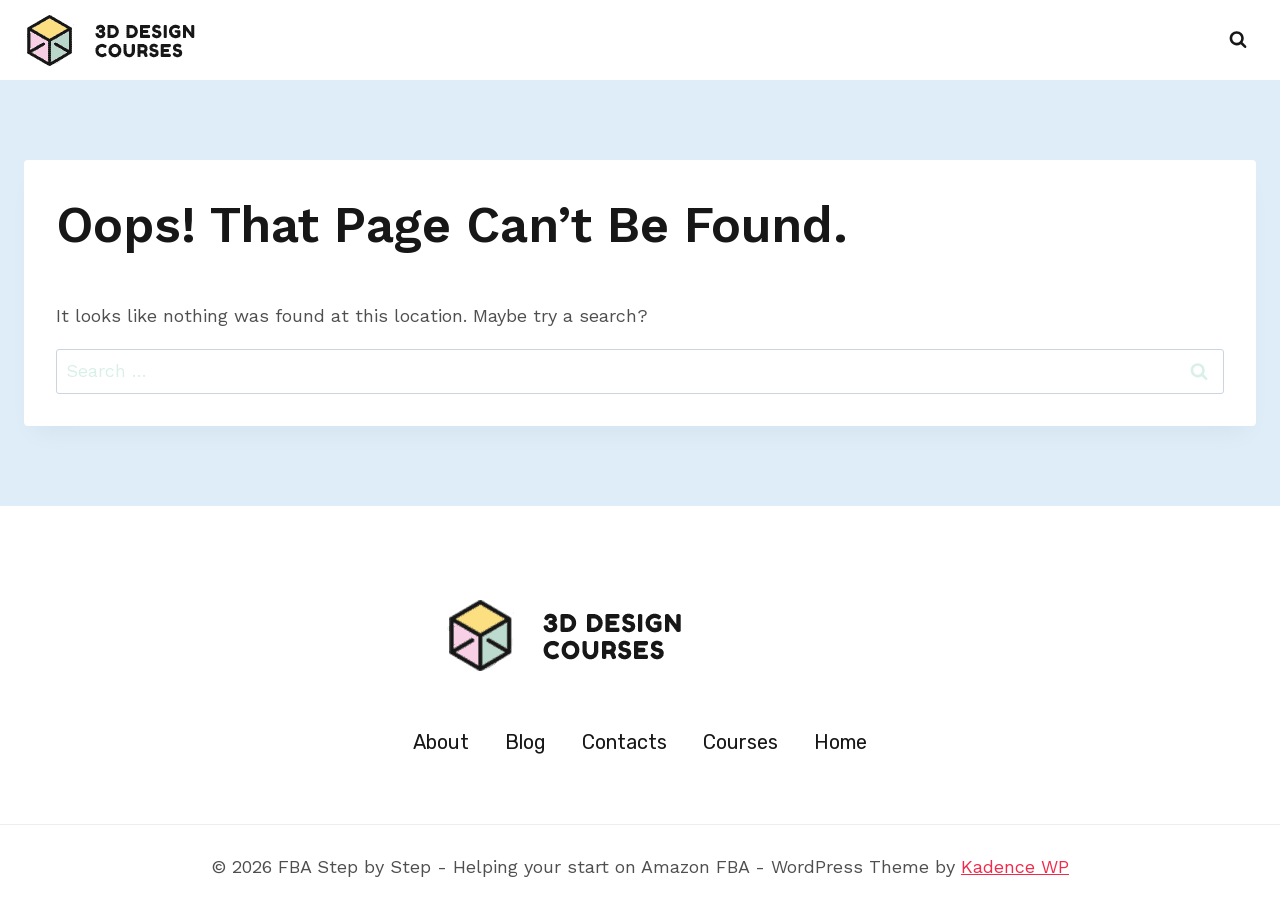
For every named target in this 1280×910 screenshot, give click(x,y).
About (441, 742)
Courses (740, 742)
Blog (525, 742)
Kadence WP (1015, 866)
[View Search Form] (1238, 40)
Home (840, 742)
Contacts (624, 742)
